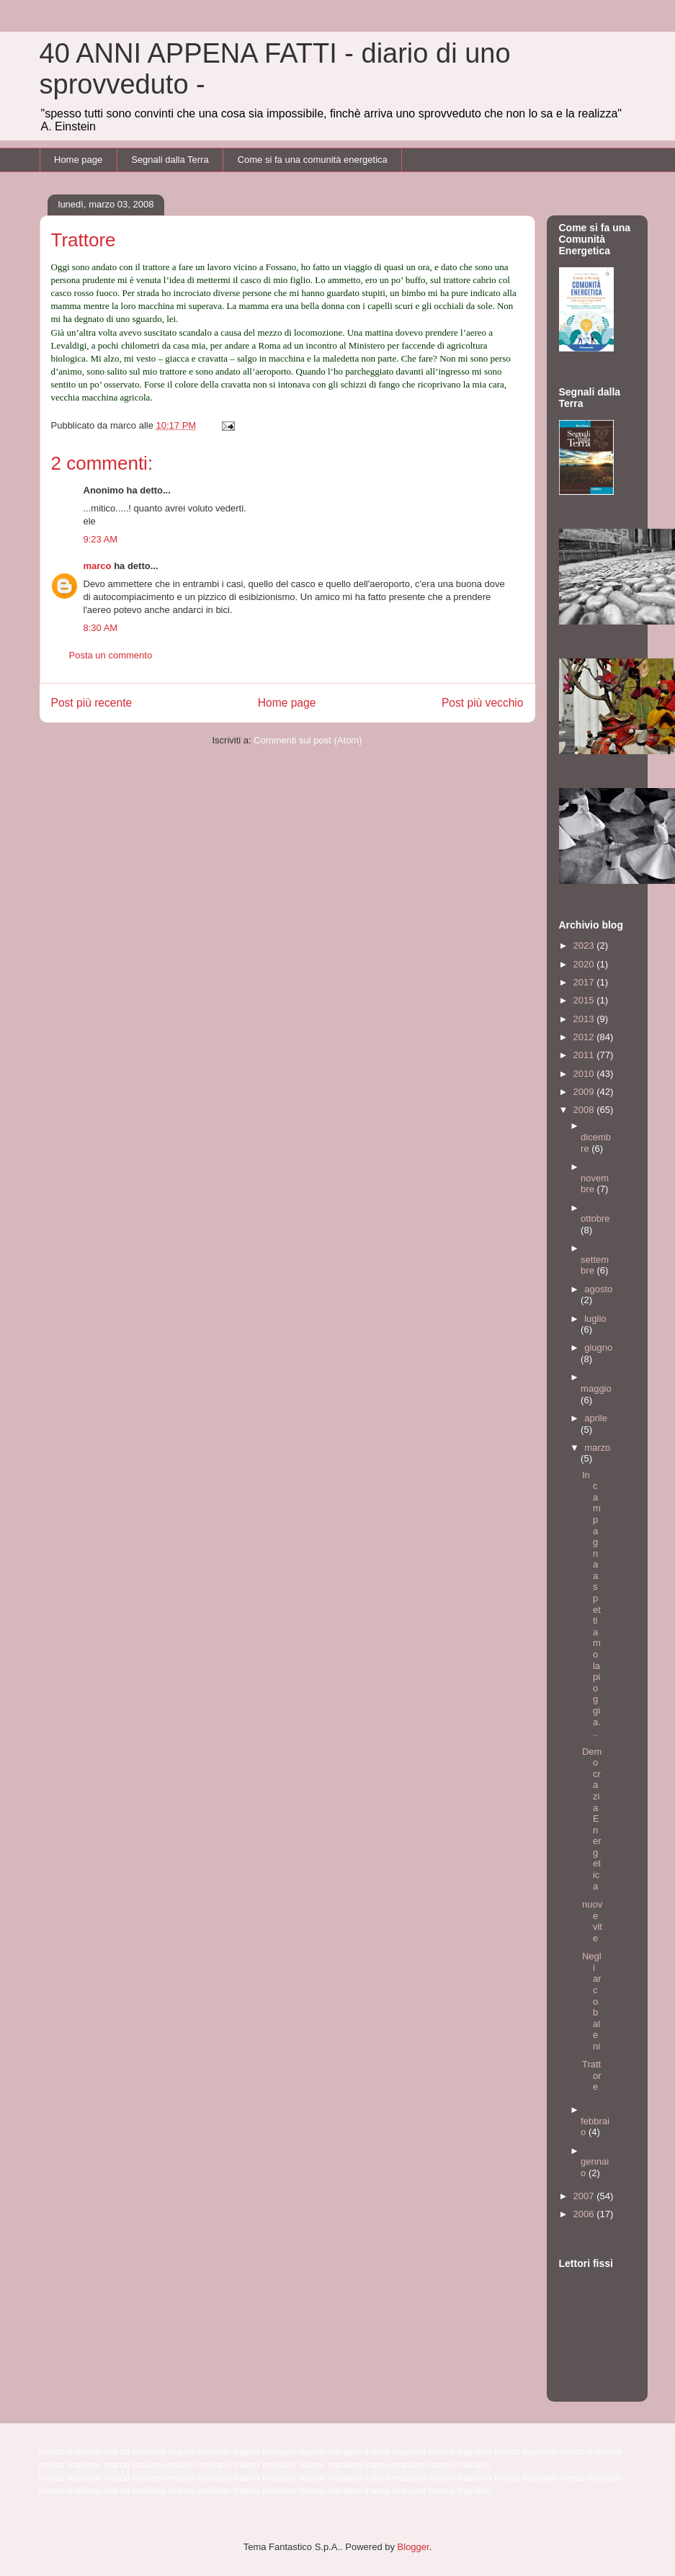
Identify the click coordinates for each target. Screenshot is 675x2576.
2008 (585, 1109)
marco (98, 565)
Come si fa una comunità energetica (313, 159)
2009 (585, 1091)
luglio (595, 1318)
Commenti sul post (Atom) (308, 740)
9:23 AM (101, 539)
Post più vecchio (483, 703)
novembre (595, 1184)
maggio (596, 1388)
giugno (598, 1347)
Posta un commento (111, 655)
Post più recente (92, 703)
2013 (585, 1019)
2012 (585, 1037)
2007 (585, 2196)
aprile (595, 1418)
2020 (585, 964)
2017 (585, 982)
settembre (595, 1265)
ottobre (595, 1218)
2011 (585, 1055)
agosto (598, 1289)
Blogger (413, 2546)
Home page (78, 159)
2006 (585, 2214)
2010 (585, 1073)
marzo (597, 1447)
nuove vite (592, 1921)
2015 (585, 1000)
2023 (585, 945)
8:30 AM (101, 627)
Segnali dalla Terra (169, 159)
